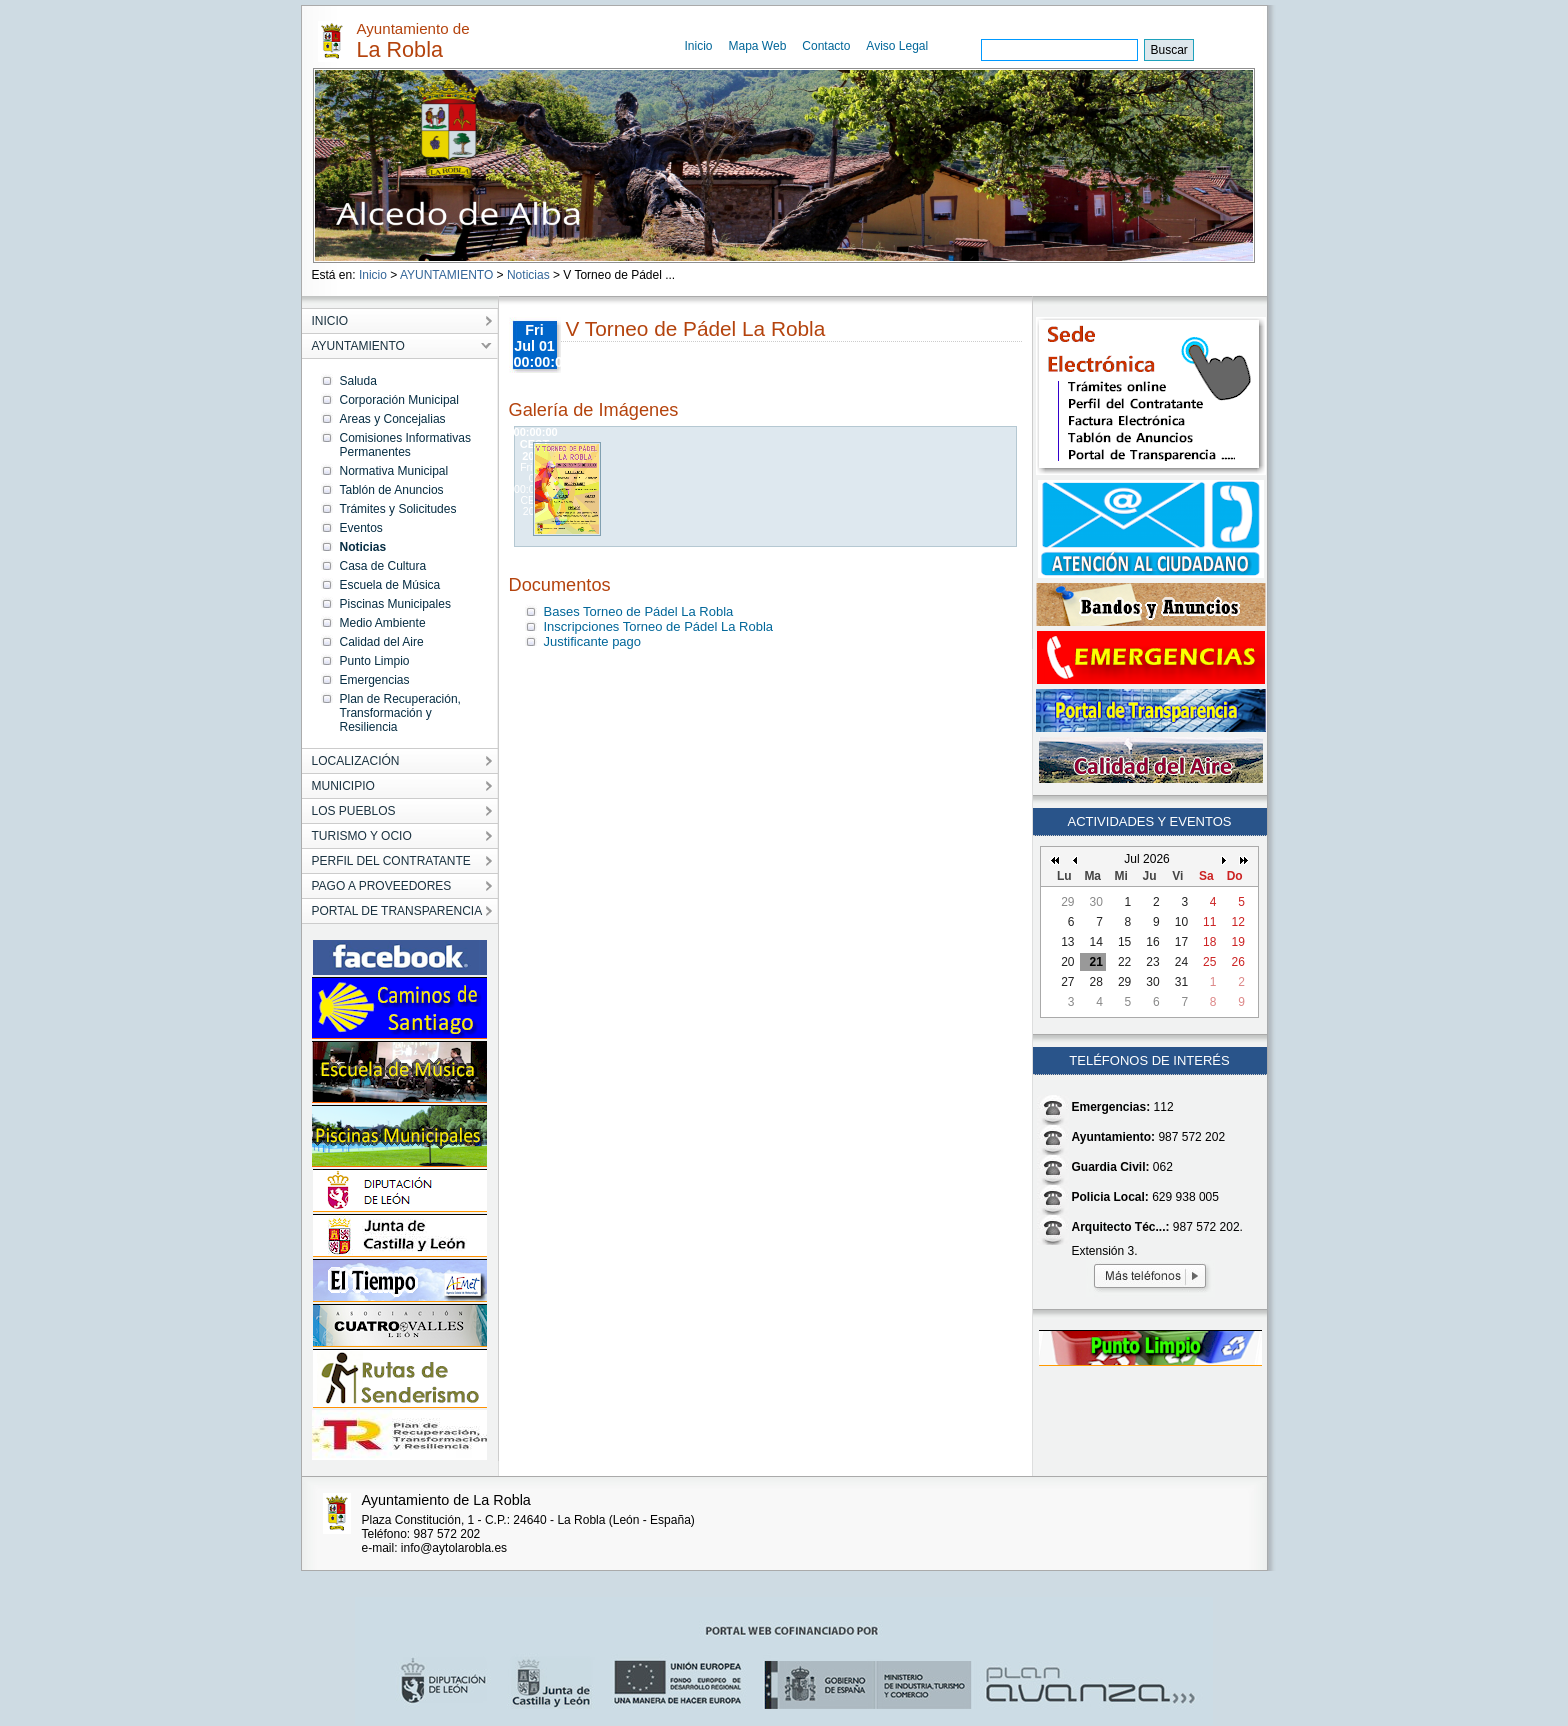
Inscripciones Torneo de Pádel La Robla (659, 626)
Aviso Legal (897, 46)
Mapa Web (758, 46)
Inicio (699, 46)
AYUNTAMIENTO (446, 275)
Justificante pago (593, 641)
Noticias (528, 275)
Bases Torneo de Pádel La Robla (639, 611)
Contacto (826, 46)
